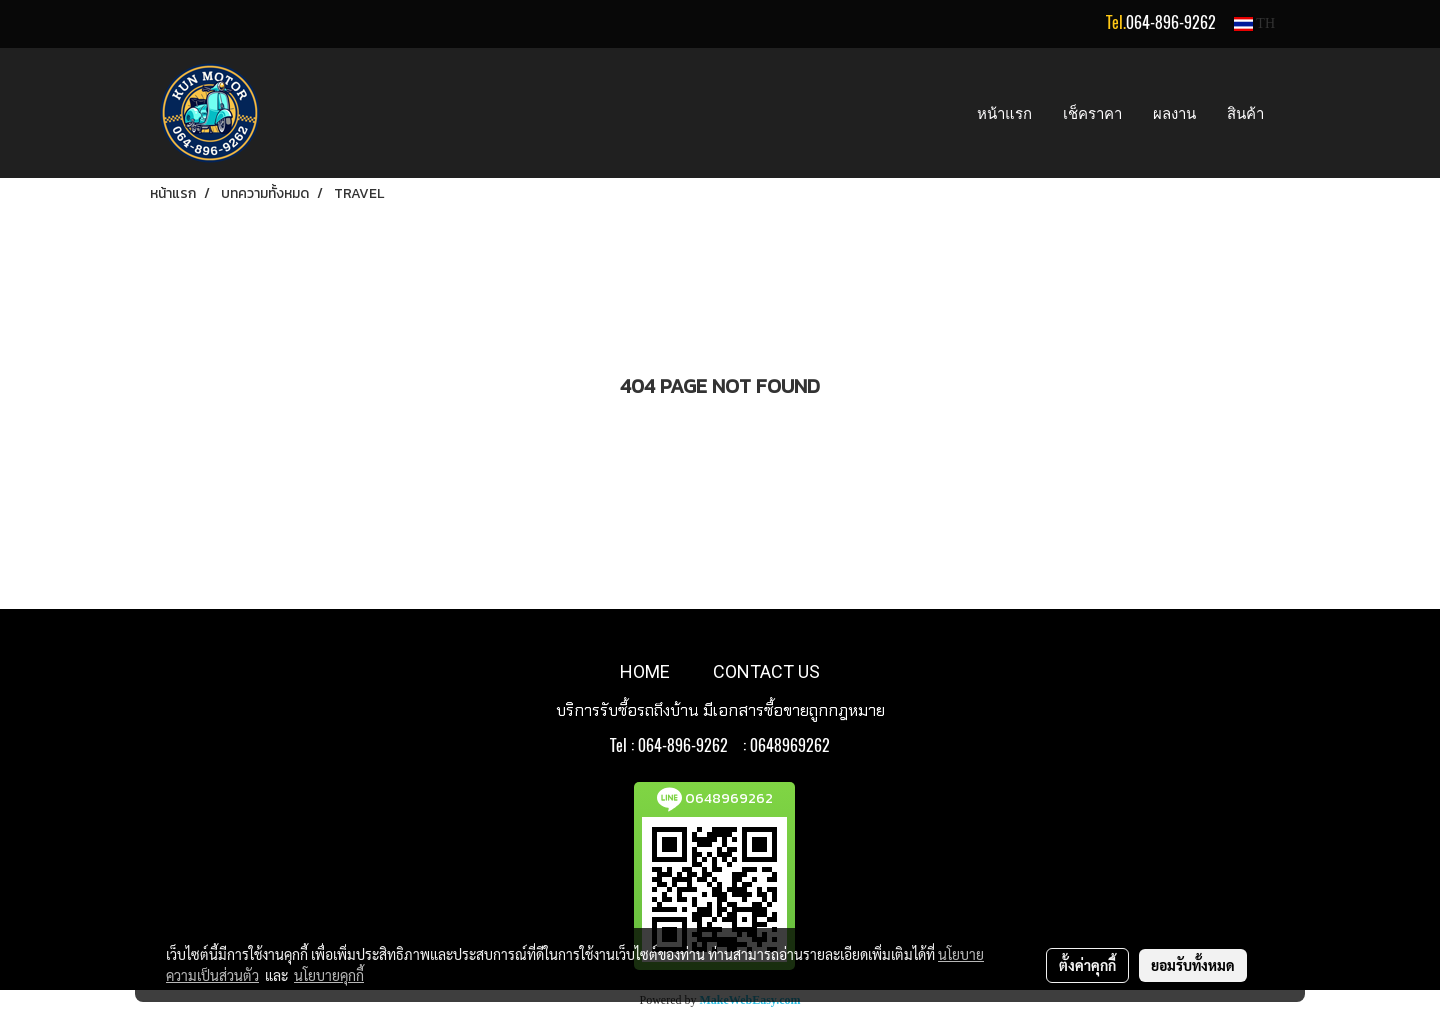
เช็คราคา (1092, 113)
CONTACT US (766, 671)
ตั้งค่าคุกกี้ (1087, 965)
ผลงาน (1174, 113)
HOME (645, 671)
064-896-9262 (1171, 22)
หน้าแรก (1004, 113)
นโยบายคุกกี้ (329, 975)
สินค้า (1245, 113)
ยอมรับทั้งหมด (1193, 965)
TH (1254, 23)
